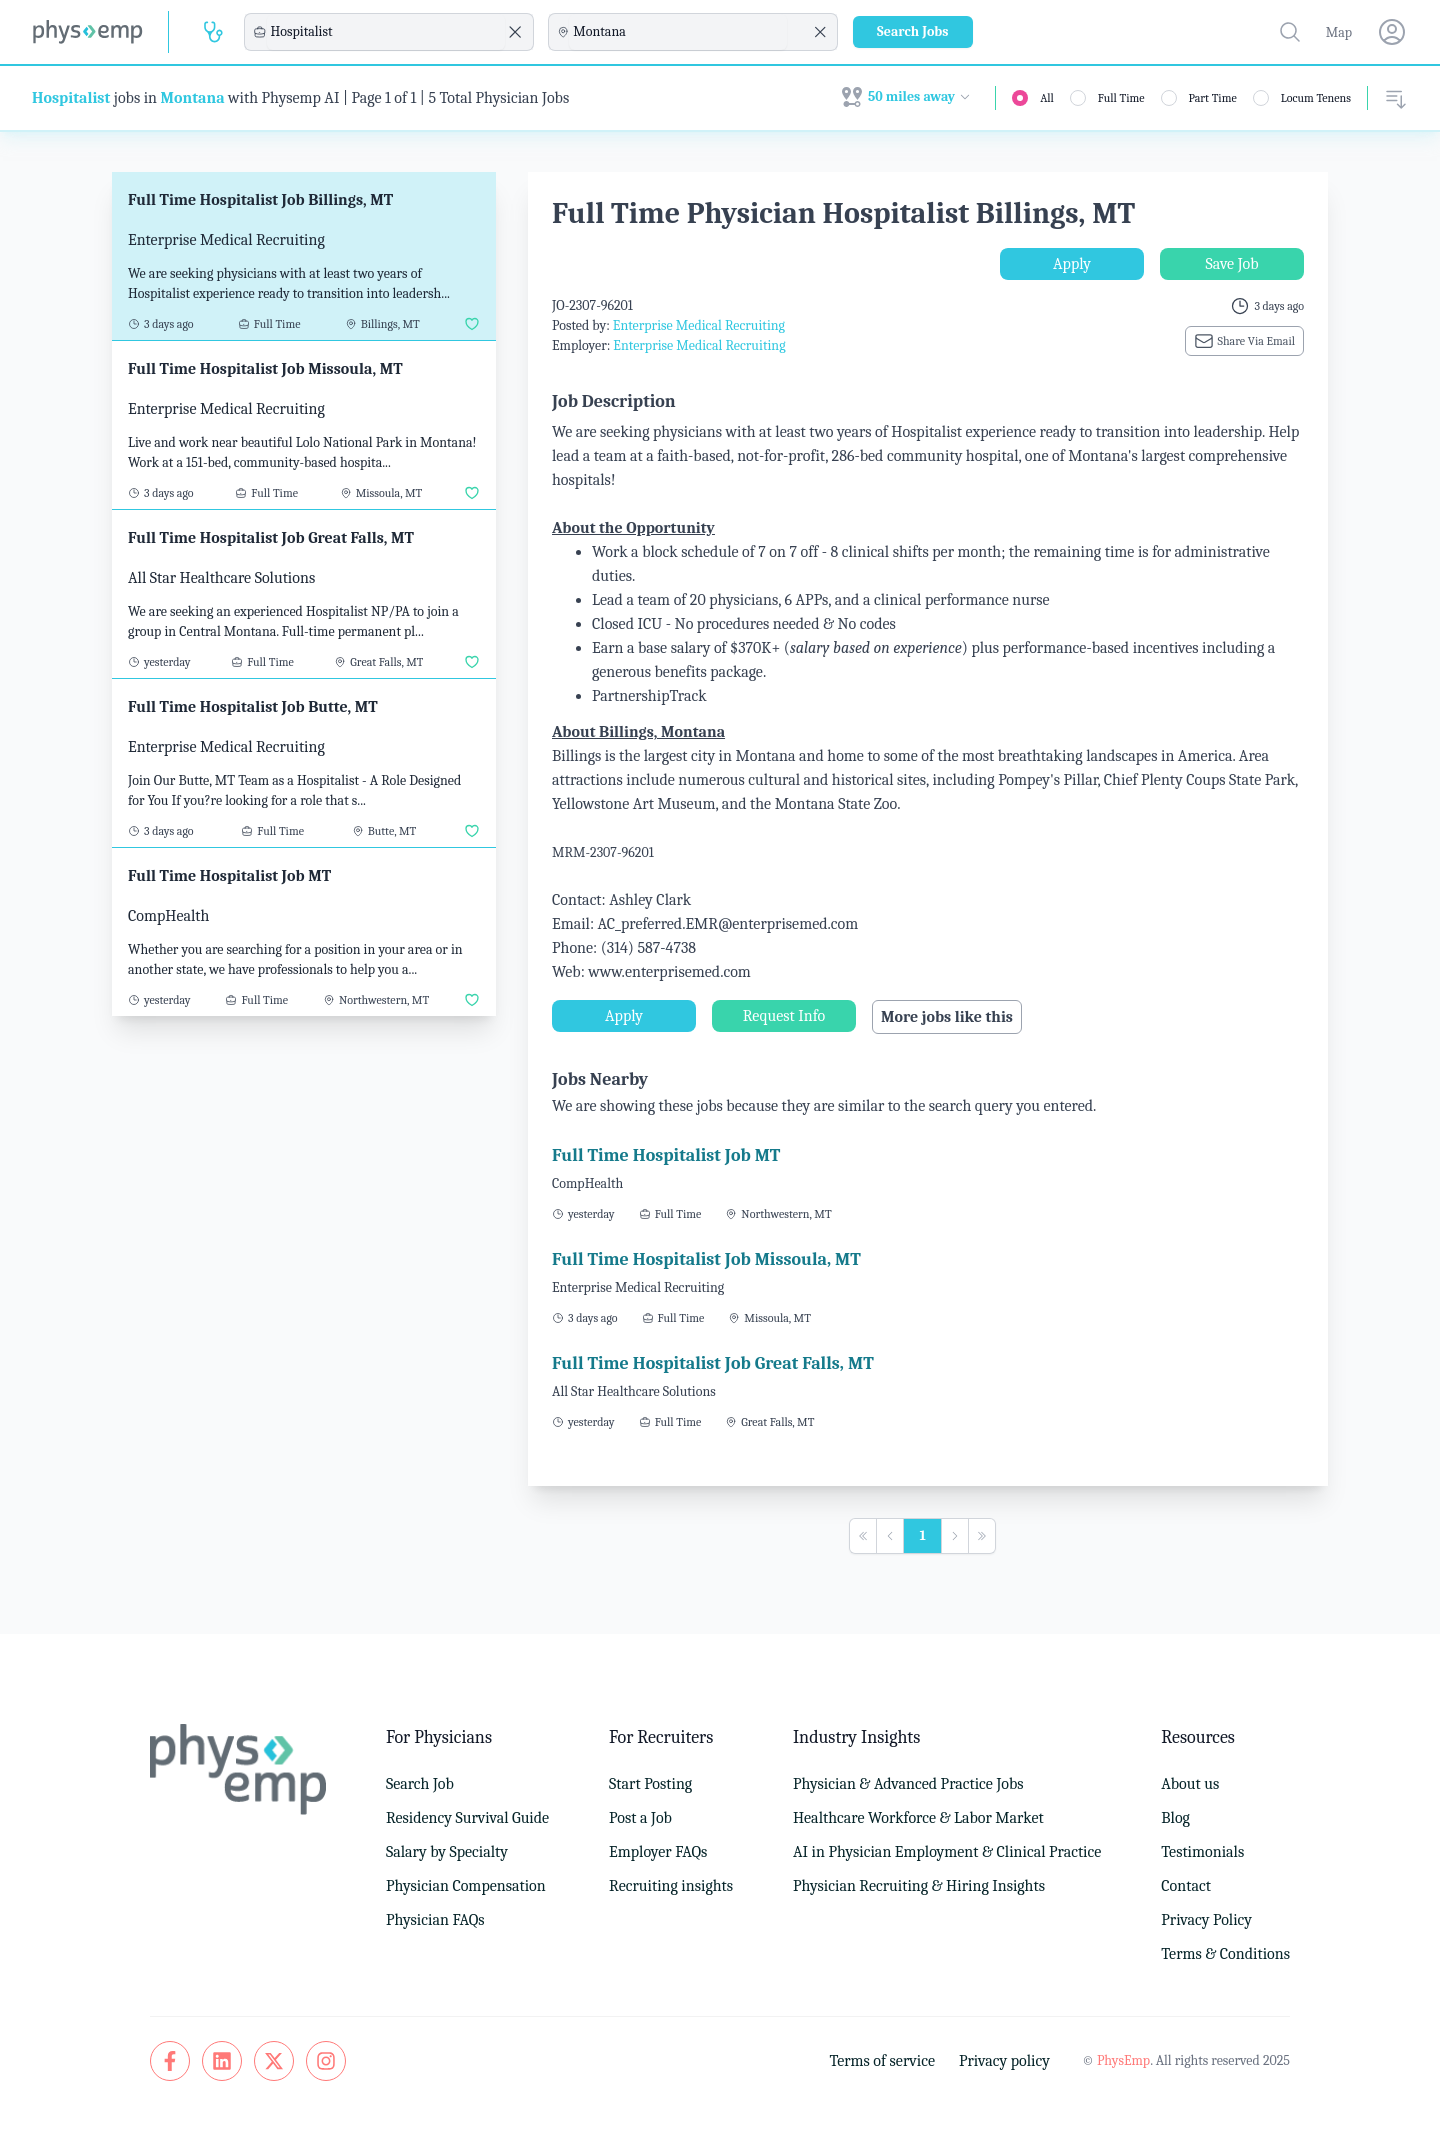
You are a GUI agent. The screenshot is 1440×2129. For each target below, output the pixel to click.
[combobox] (386, 32)
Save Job (1231, 264)
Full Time (1121, 98)
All (1047, 98)
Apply (1072, 264)
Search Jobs (913, 31)
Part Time (1213, 98)
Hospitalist (71, 98)
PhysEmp (1123, 2060)
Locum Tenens (1316, 98)
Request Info (784, 1016)
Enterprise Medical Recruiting (699, 325)
